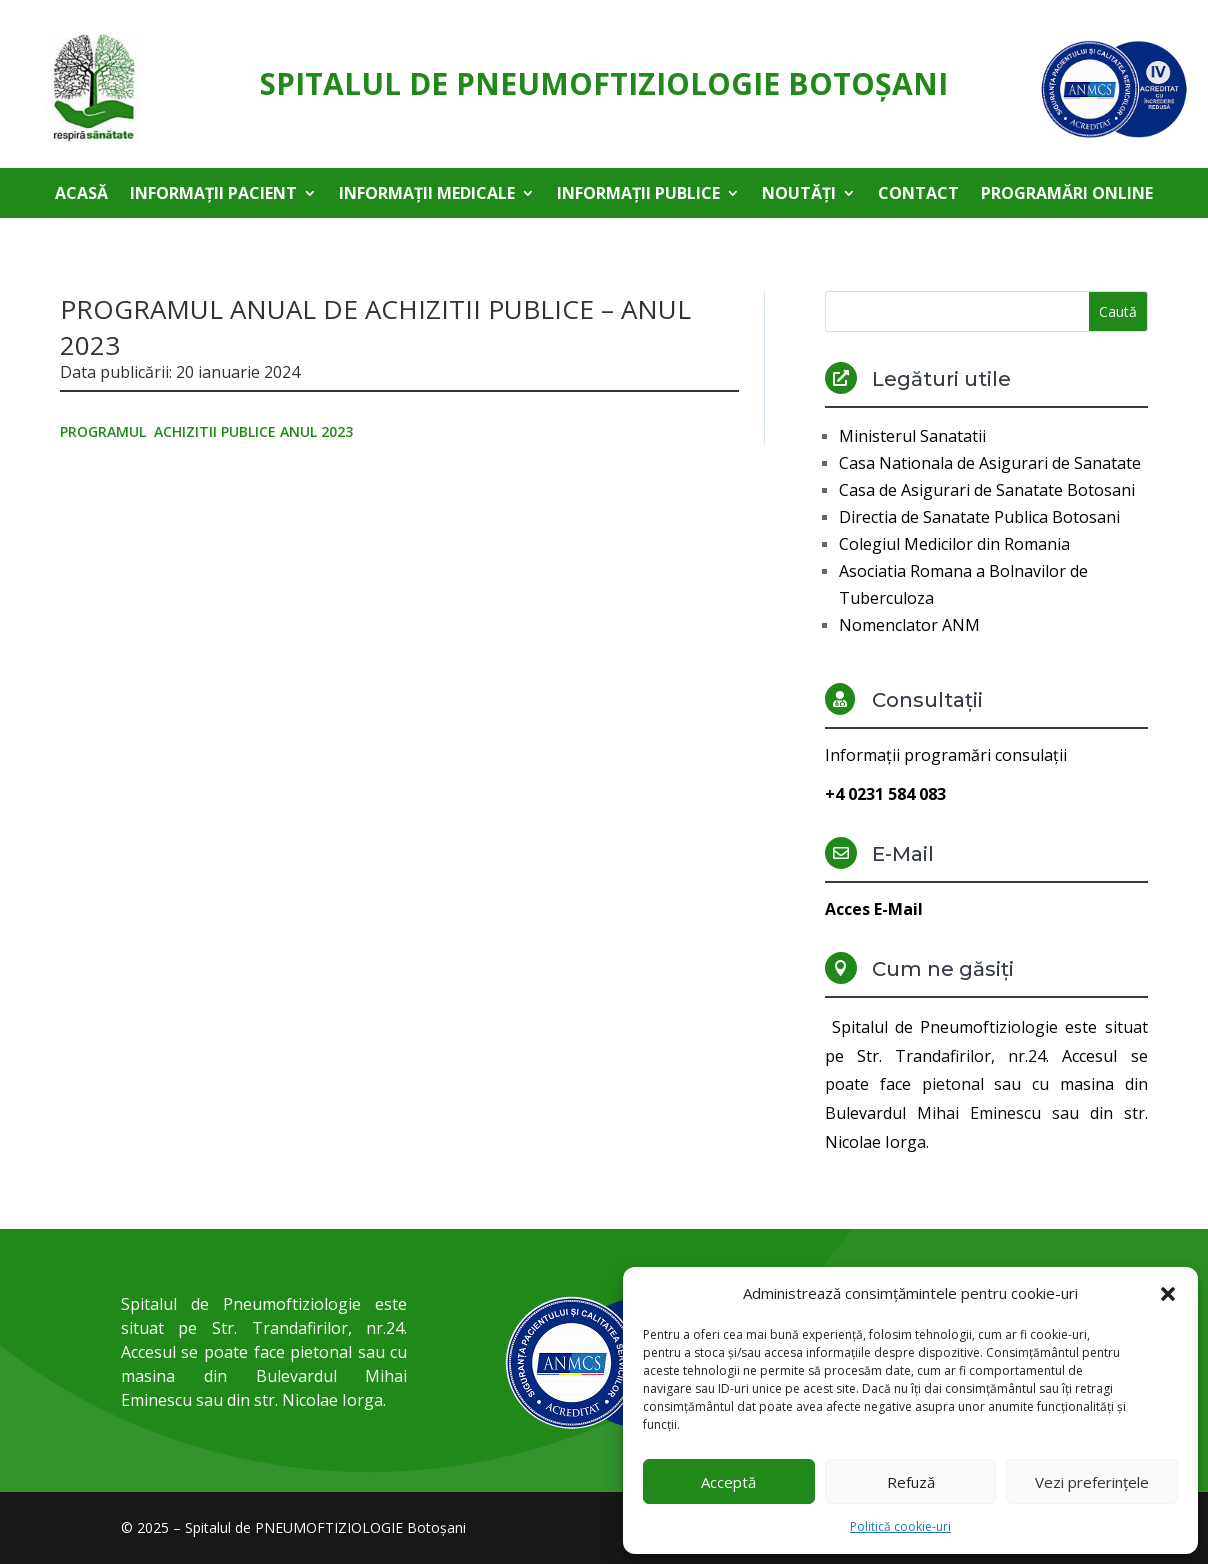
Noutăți (799, 195)
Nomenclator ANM (909, 625)
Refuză (911, 1482)
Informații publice (638, 195)
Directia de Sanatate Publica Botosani (979, 517)
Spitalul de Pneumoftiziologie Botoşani (604, 83)
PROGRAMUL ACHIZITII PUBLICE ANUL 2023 (206, 431)
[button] (1168, 1294)
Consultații (927, 700)
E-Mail (903, 854)
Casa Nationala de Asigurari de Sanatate (990, 463)
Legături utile (941, 379)
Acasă (81, 195)
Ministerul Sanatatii (912, 436)
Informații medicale (427, 195)
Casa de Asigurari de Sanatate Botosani (987, 490)
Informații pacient (213, 195)
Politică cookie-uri (900, 1526)
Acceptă (728, 1482)
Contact (918, 195)
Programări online (1067, 195)
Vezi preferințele (1092, 1482)
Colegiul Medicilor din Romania (954, 544)
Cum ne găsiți (943, 969)
